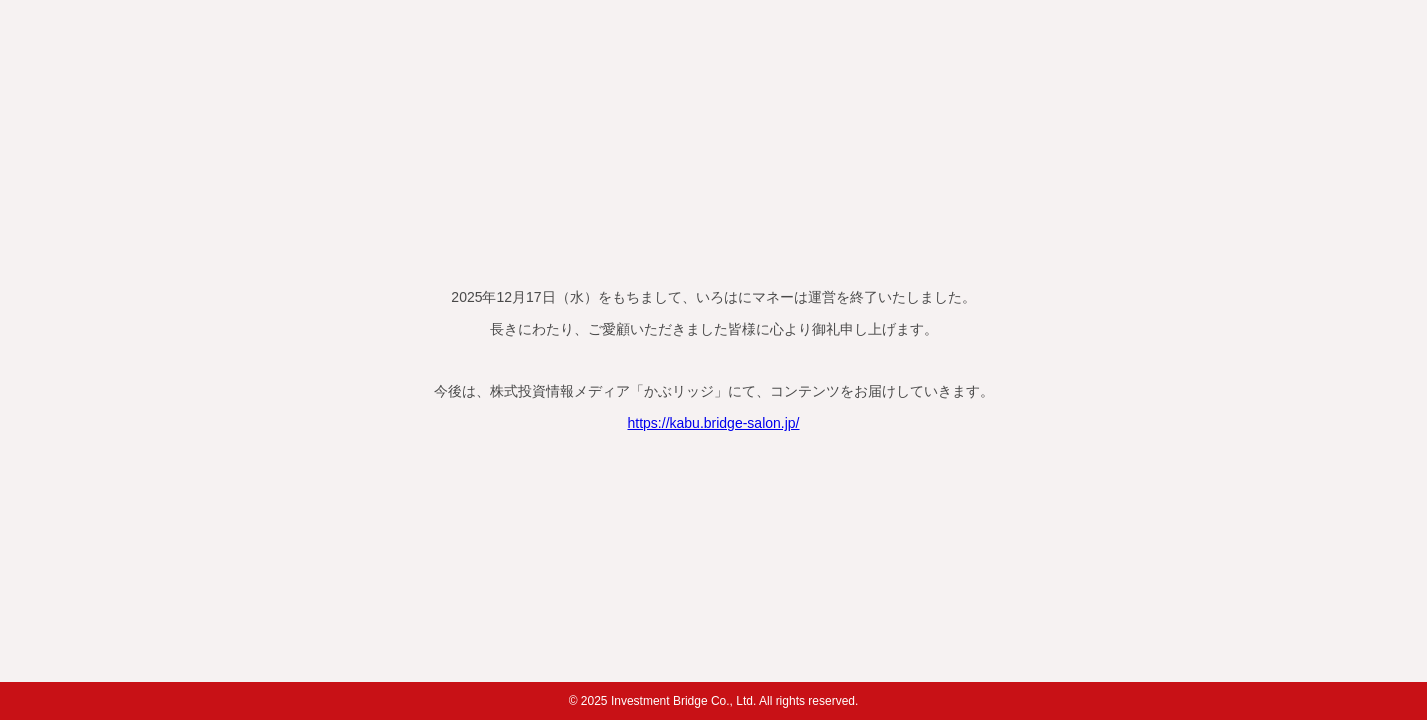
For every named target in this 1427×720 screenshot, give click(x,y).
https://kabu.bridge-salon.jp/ (714, 423)
